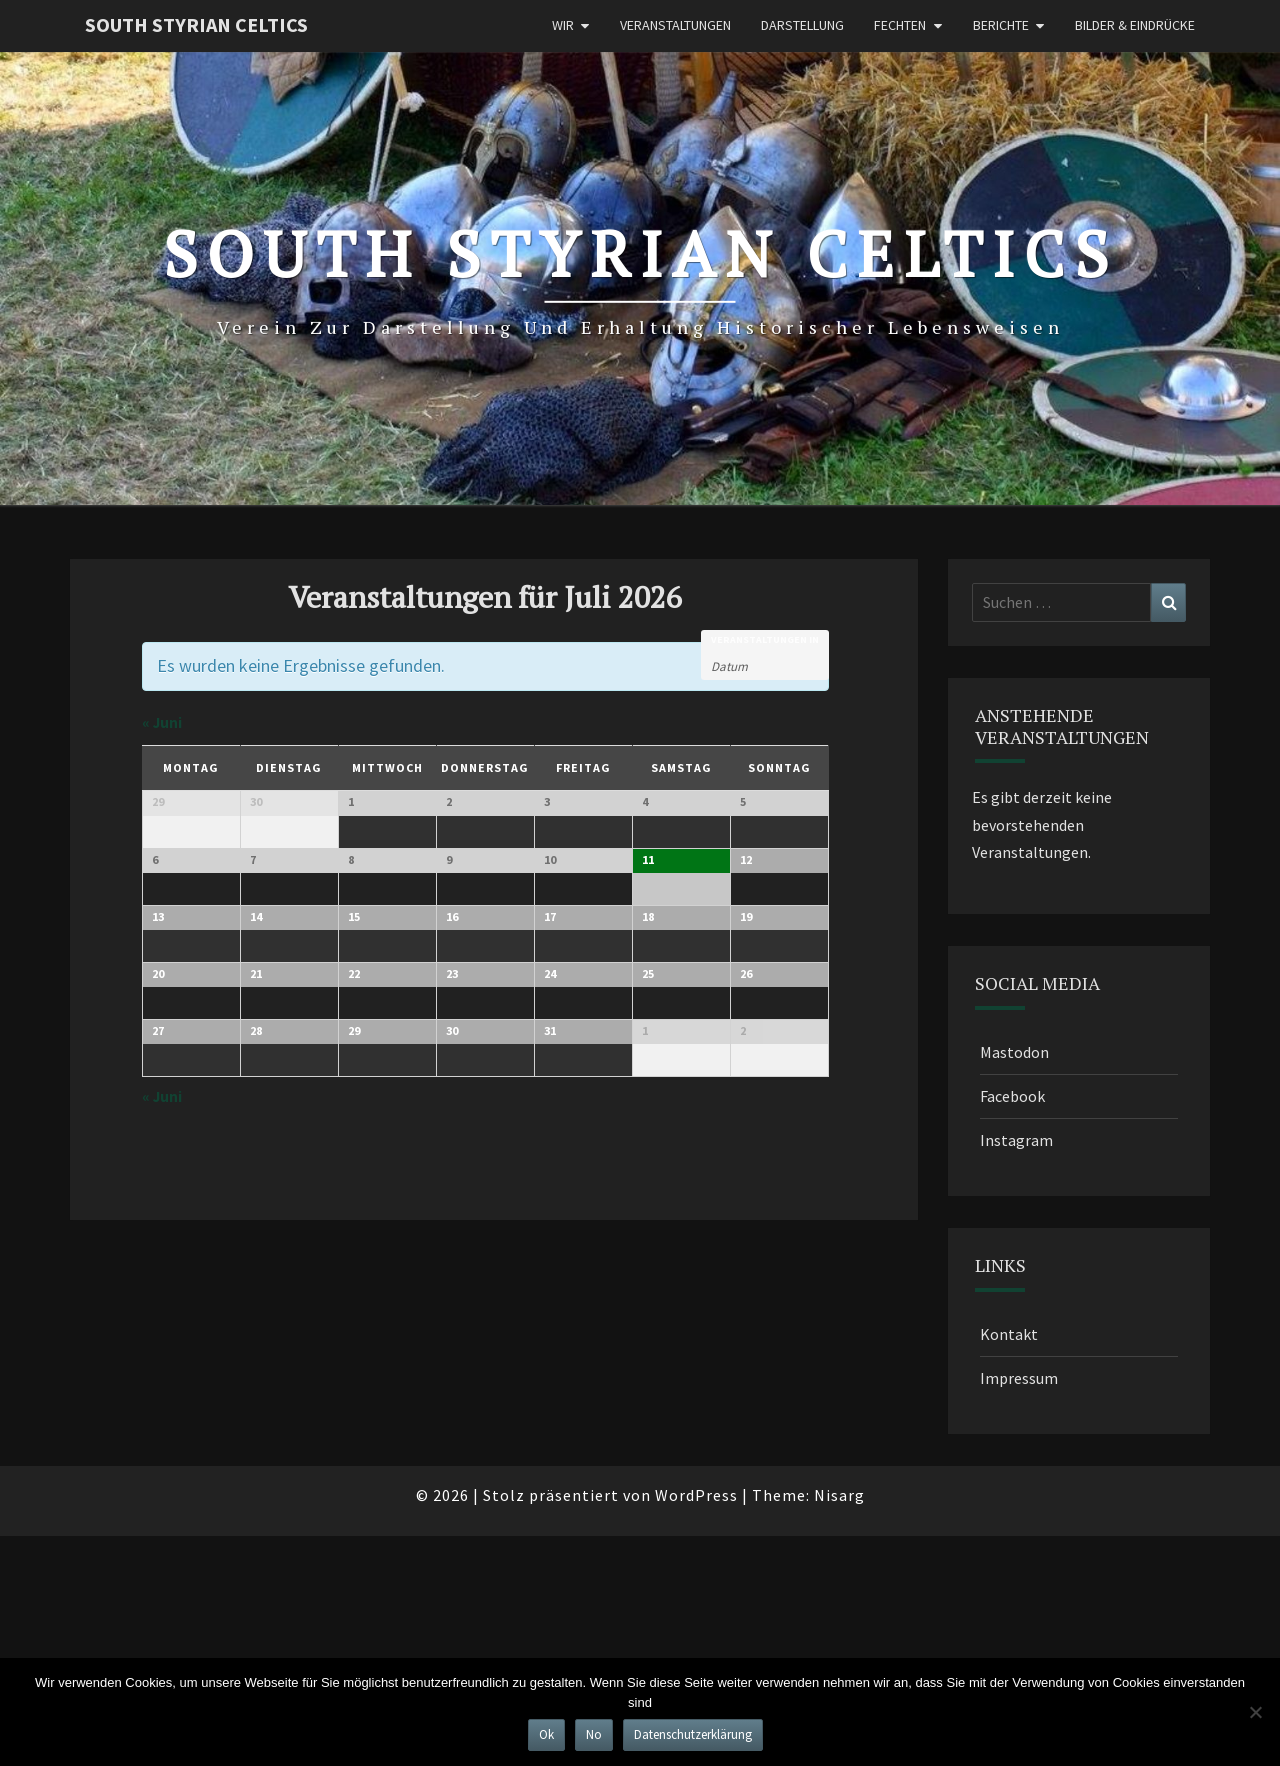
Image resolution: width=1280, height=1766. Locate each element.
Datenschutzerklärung (693, 1734)
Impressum (1019, 1378)
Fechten (900, 25)
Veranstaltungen (675, 25)
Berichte (1001, 25)
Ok (546, 1734)
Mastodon (1014, 1052)
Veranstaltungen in (765, 640)
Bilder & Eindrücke (1135, 25)
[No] (1255, 1712)
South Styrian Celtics (196, 24)
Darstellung (802, 25)
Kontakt (1009, 1334)
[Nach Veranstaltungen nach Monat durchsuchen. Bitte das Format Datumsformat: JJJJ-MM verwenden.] (761, 665)
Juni (162, 722)
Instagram (1016, 1140)
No (594, 1734)
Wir (563, 25)
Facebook (1012, 1096)
